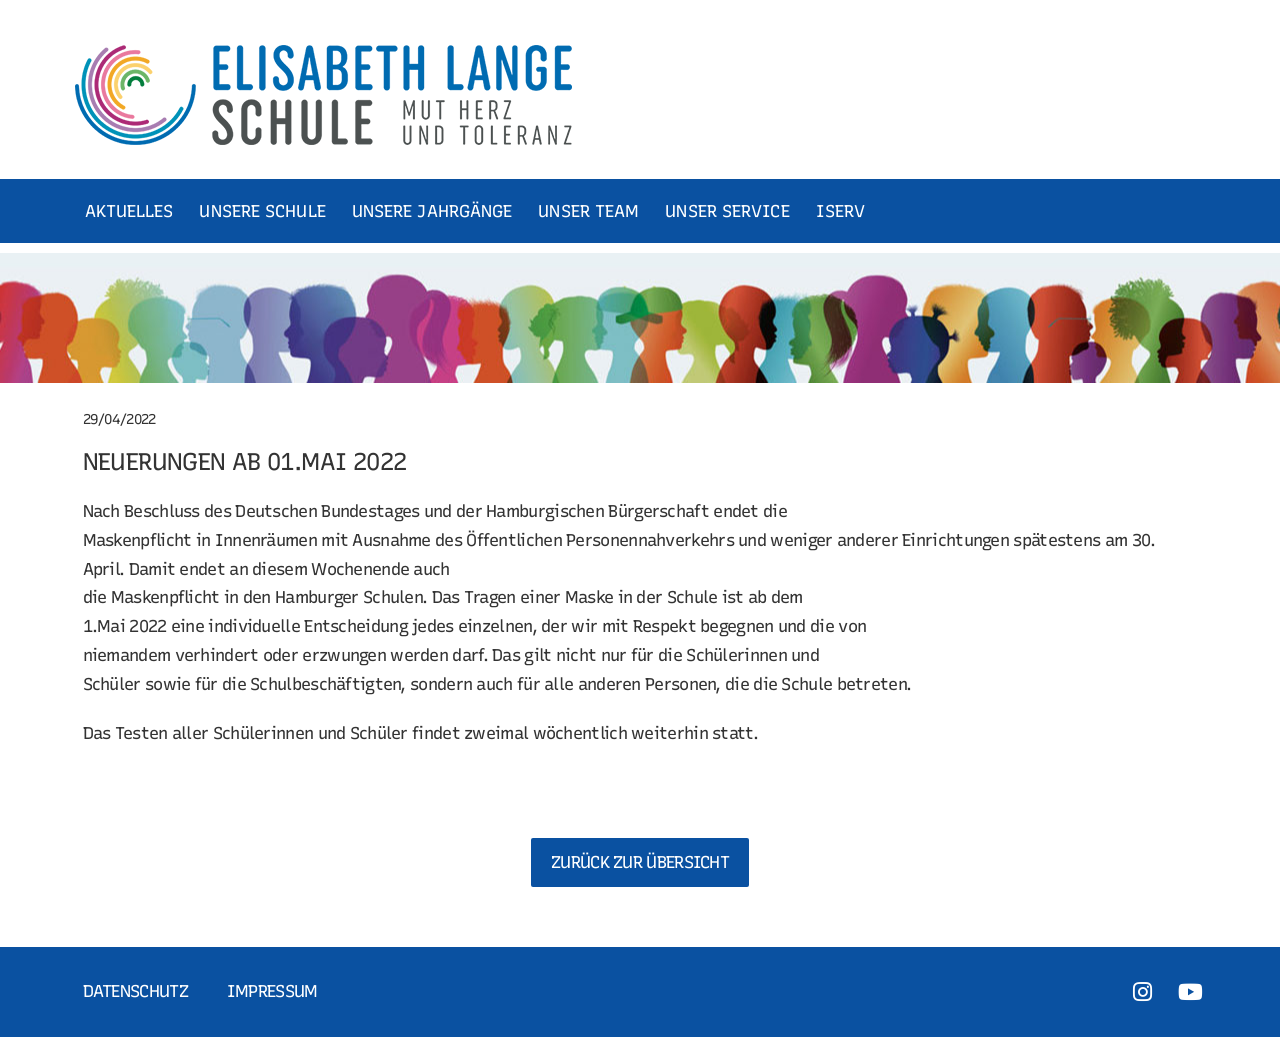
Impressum (272, 991)
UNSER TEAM (588, 211)
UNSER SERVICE (727, 211)
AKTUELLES (129, 211)
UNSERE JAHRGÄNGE (432, 211)
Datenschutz (135, 991)
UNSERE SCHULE (262, 211)
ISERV (841, 211)
